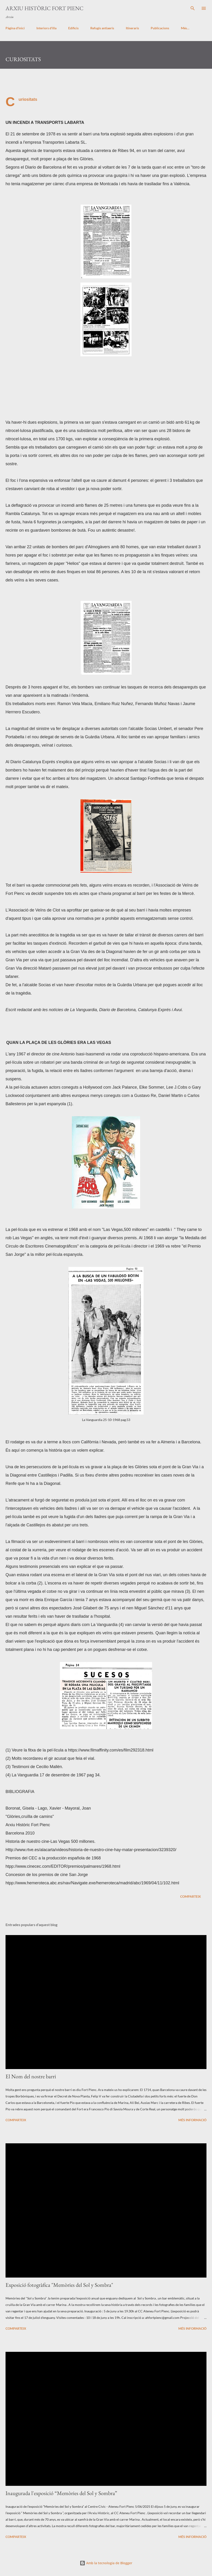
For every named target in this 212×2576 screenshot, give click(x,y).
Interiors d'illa (46, 28)
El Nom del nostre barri (31, 2076)
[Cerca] (192, 8)
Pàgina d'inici (15, 28)
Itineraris (132, 28)
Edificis (73, 28)
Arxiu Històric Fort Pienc (44, 8)
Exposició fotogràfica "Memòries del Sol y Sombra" (59, 2284)
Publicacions (160, 28)
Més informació (192, 2120)
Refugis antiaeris (102, 28)
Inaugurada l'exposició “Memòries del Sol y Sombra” (61, 2493)
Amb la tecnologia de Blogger (106, 2563)
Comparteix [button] (190, 1896)
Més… (185, 28)
